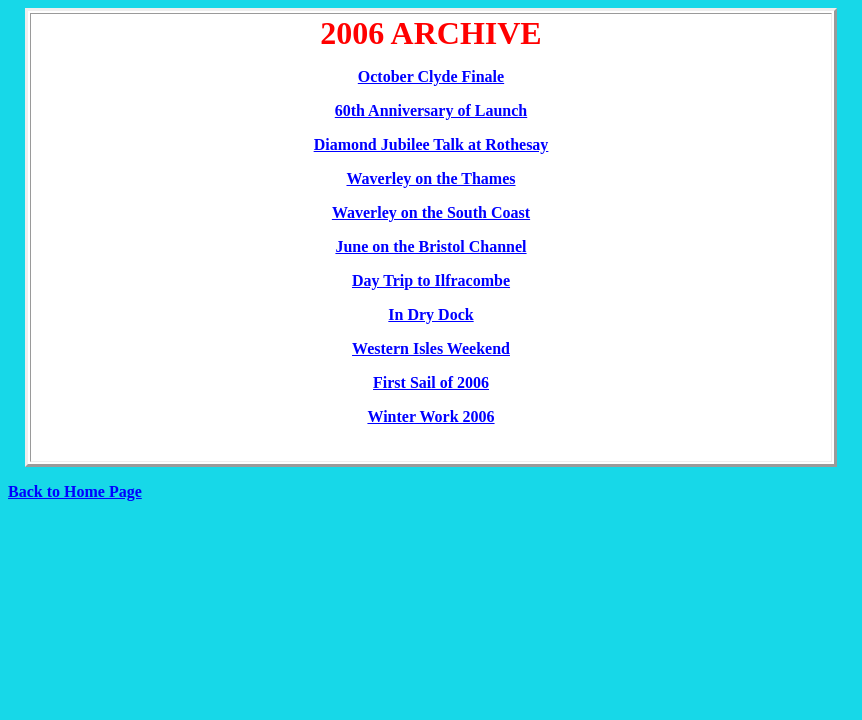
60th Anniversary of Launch (431, 110)
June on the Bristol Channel (430, 246)
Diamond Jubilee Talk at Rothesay (431, 144)
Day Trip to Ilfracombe (431, 280)
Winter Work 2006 (430, 416)
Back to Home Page (75, 491)
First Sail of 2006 (431, 382)
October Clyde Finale (431, 76)
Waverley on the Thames (430, 178)
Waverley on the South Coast (431, 212)
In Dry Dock (430, 314)
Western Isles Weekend (431, 348)
